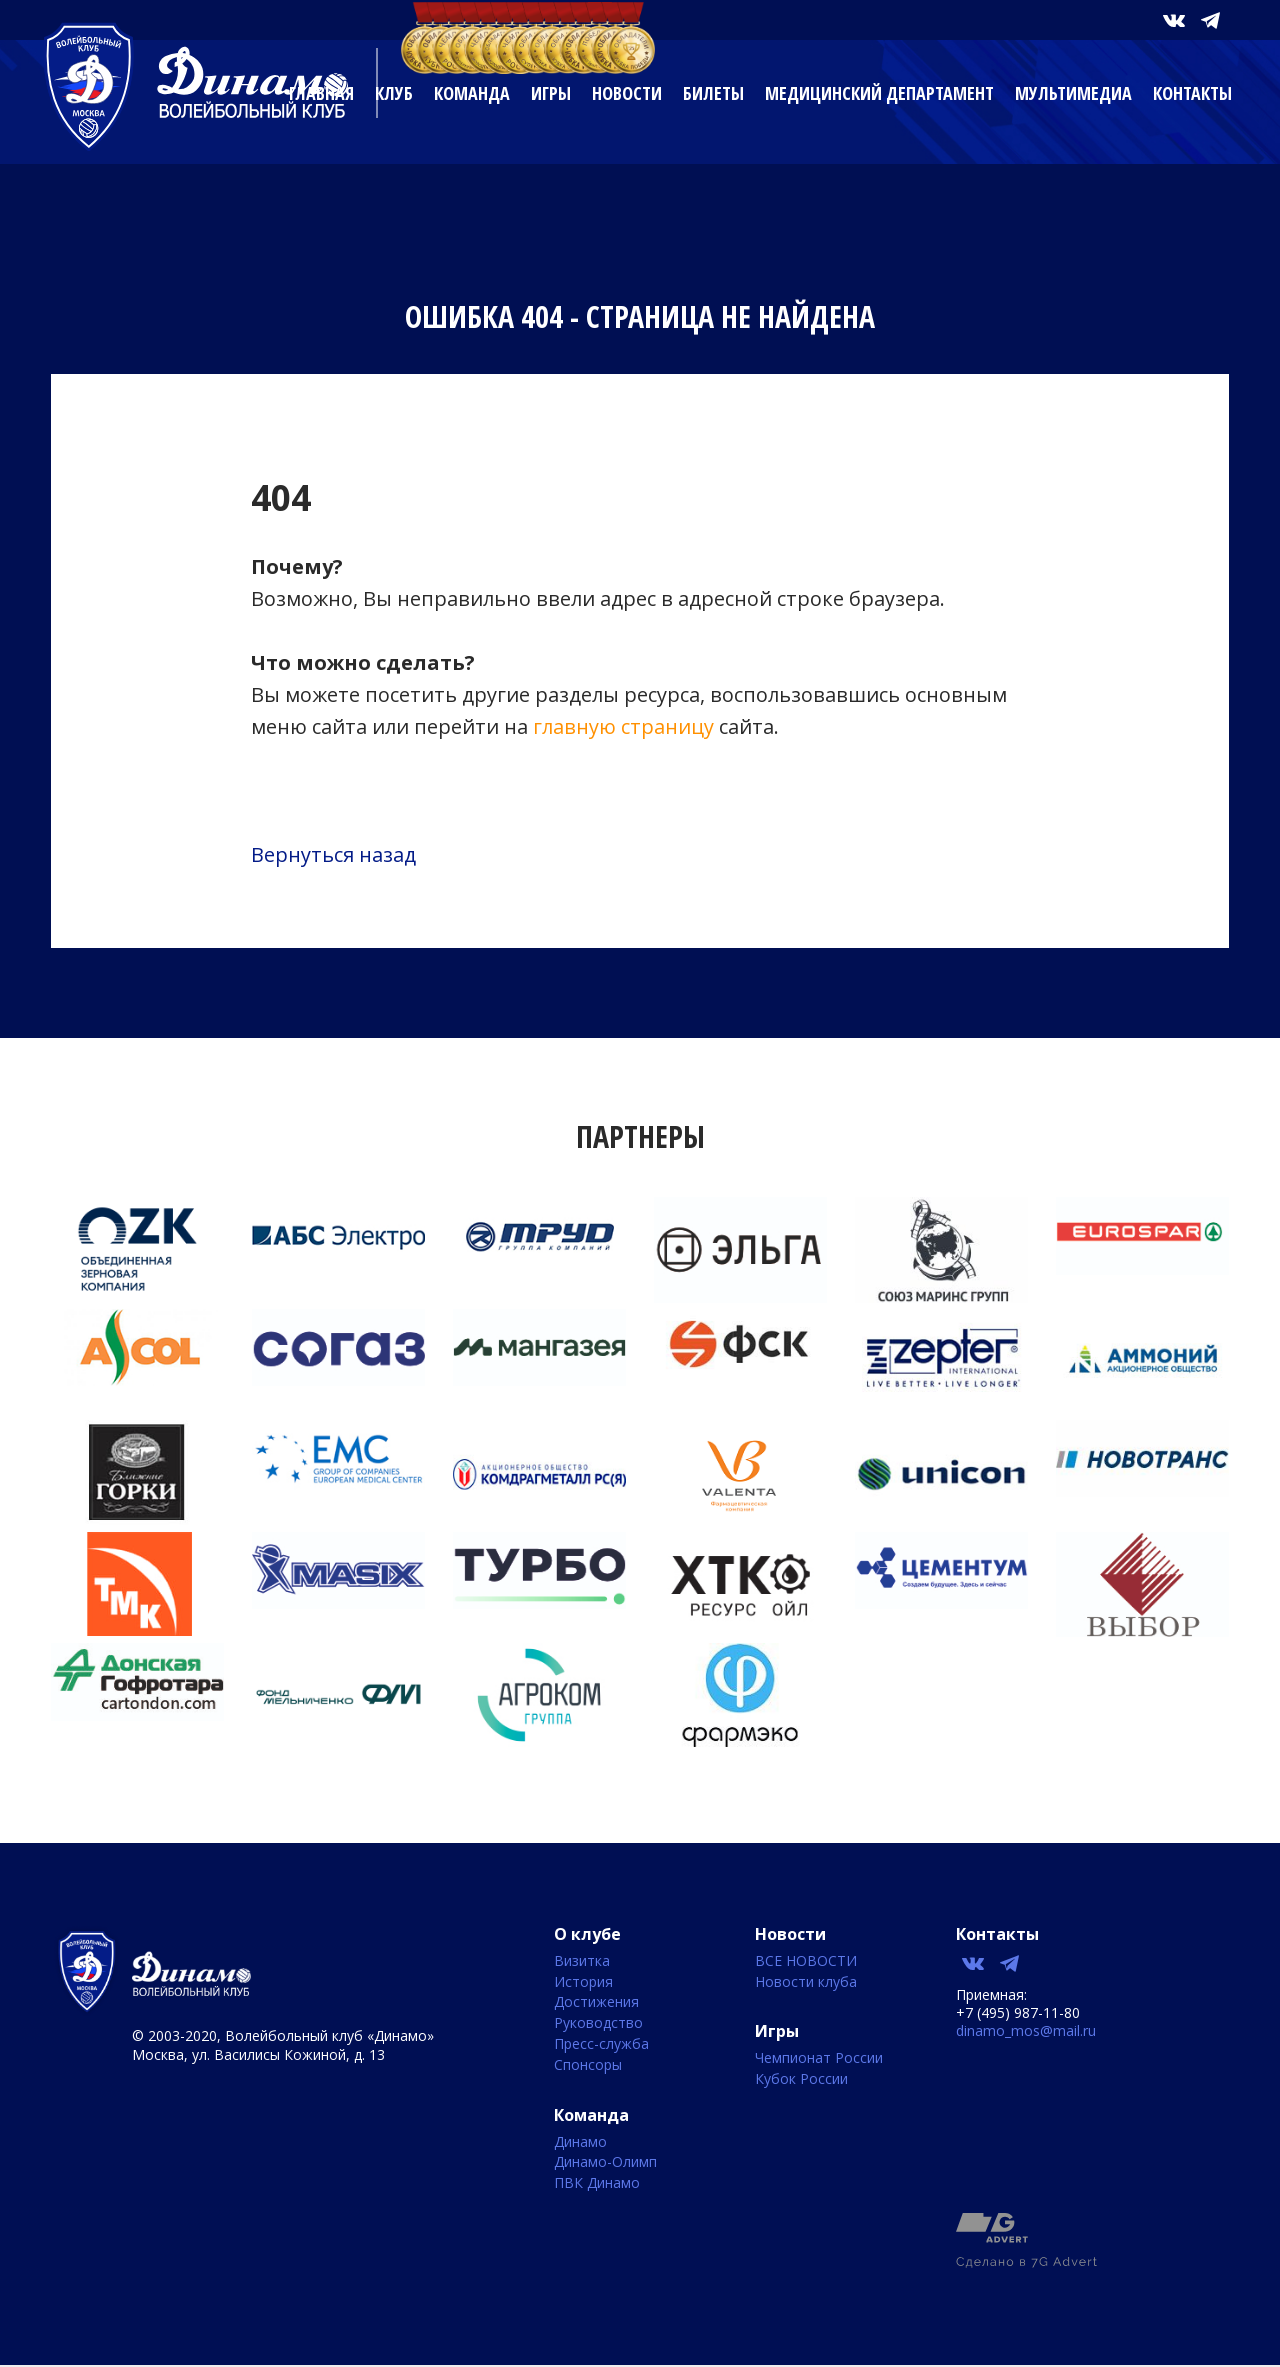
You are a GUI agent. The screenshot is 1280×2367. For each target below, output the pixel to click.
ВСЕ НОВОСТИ (806, 1961)
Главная (321, 93)
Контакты (1192, 93)
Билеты (713, 93)
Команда (472, 93)
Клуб (394, 93)
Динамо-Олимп (605, 2162)
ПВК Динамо (597, 2183)
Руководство (598, 2023)
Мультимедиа (1073, 93)
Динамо (580, 2142)
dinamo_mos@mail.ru (1026, 2030)
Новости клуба (806, 1982)
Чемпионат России (819, 2058)
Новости (627, 93)
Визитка (582, 1961)
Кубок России (801, 2079)
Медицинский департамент (879, 93)
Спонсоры (588, 2065)
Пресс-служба (601, 2044)
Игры (551, 93)
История (583, 1982)
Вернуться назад (333, 854)
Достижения (596, 2002)
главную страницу (623, 726)
